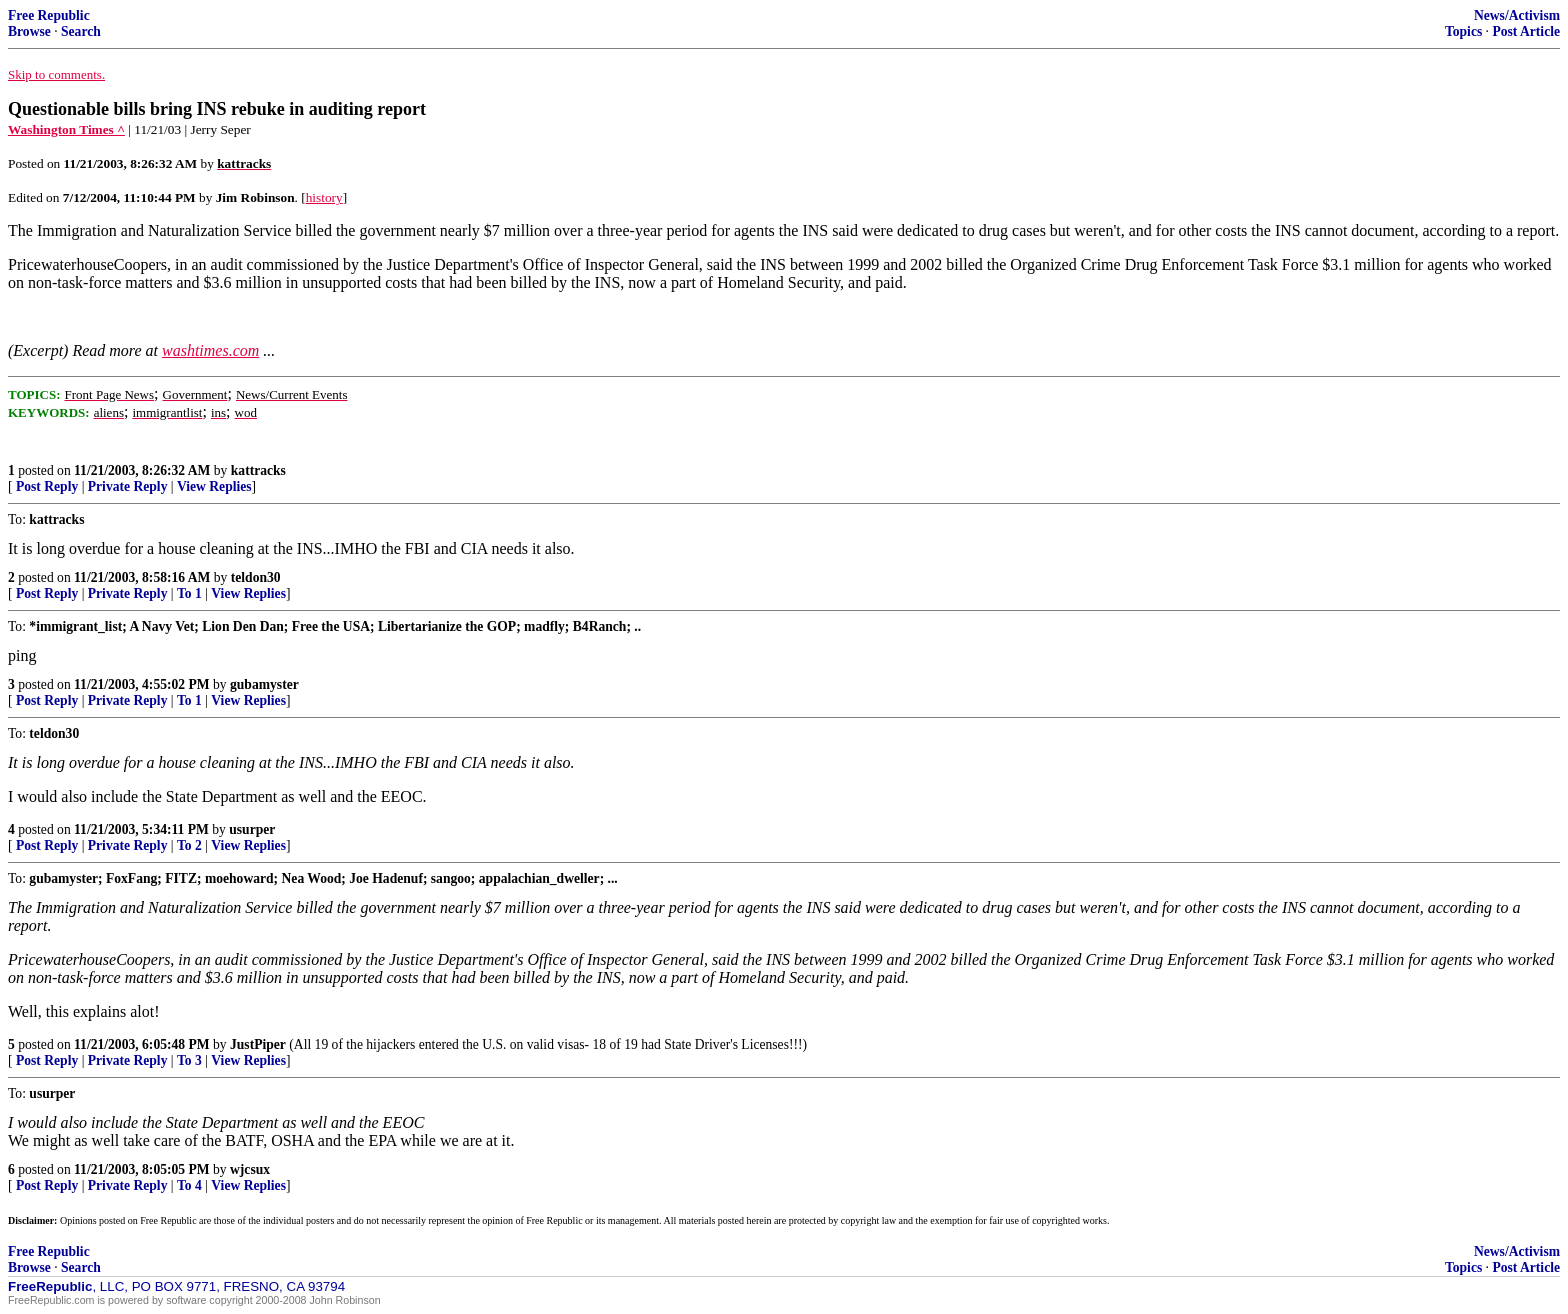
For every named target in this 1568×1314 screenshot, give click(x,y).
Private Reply (128, 486)
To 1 (189, 593)
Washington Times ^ (66, 129)
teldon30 (256, 577)
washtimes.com (210, 350)
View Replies (214, 486)
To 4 (189, 1185)
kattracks (258, 470)
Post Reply (47, 486)
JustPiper (258, 1044)
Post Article (1526, 31)
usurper (252, 829)
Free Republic (49, 15)
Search (81, 31)
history (324, 197)
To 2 (189, 845)
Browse (29, 31)
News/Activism (1517, 15)
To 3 (189, 1060)
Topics (1463, 31)
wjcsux (250, 1169)
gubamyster (264, 684)
